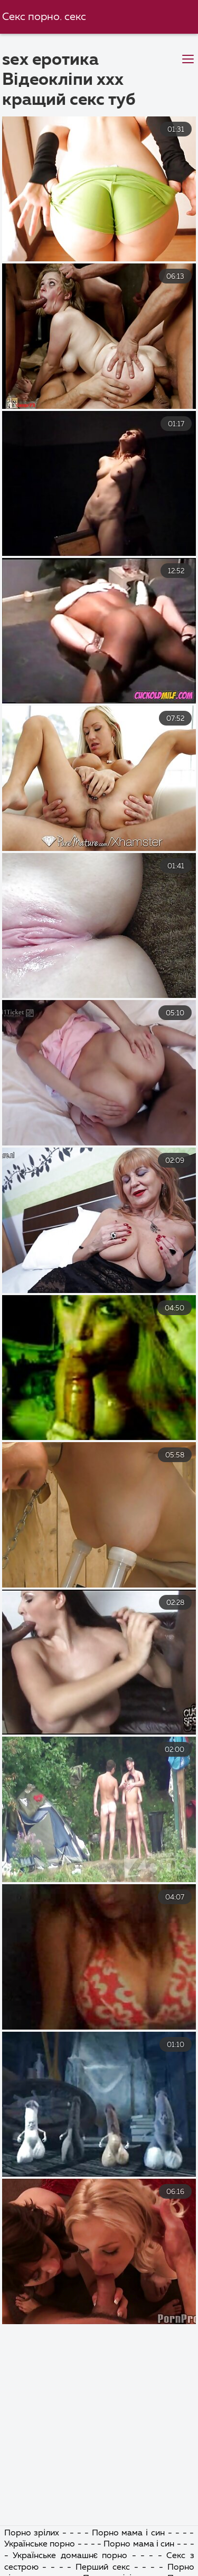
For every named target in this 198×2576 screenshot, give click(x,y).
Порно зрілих (31, 2533)
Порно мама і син (128, 2533)
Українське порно (40, 2544)
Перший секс (103, 2567)
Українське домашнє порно (70, 2556)
